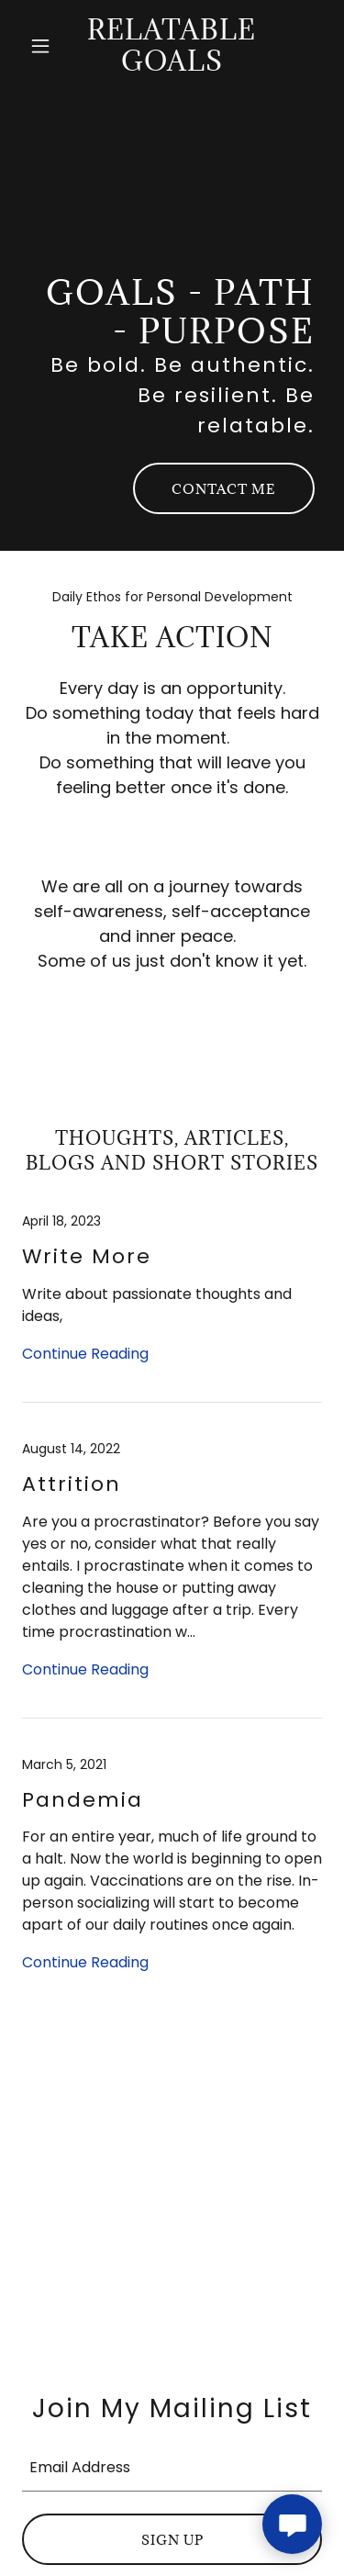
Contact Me (224, 489)
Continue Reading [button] (85, 1353)
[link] (172, 65)
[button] (44, 46)
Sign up (172, 2539)
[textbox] (172, 2465)
